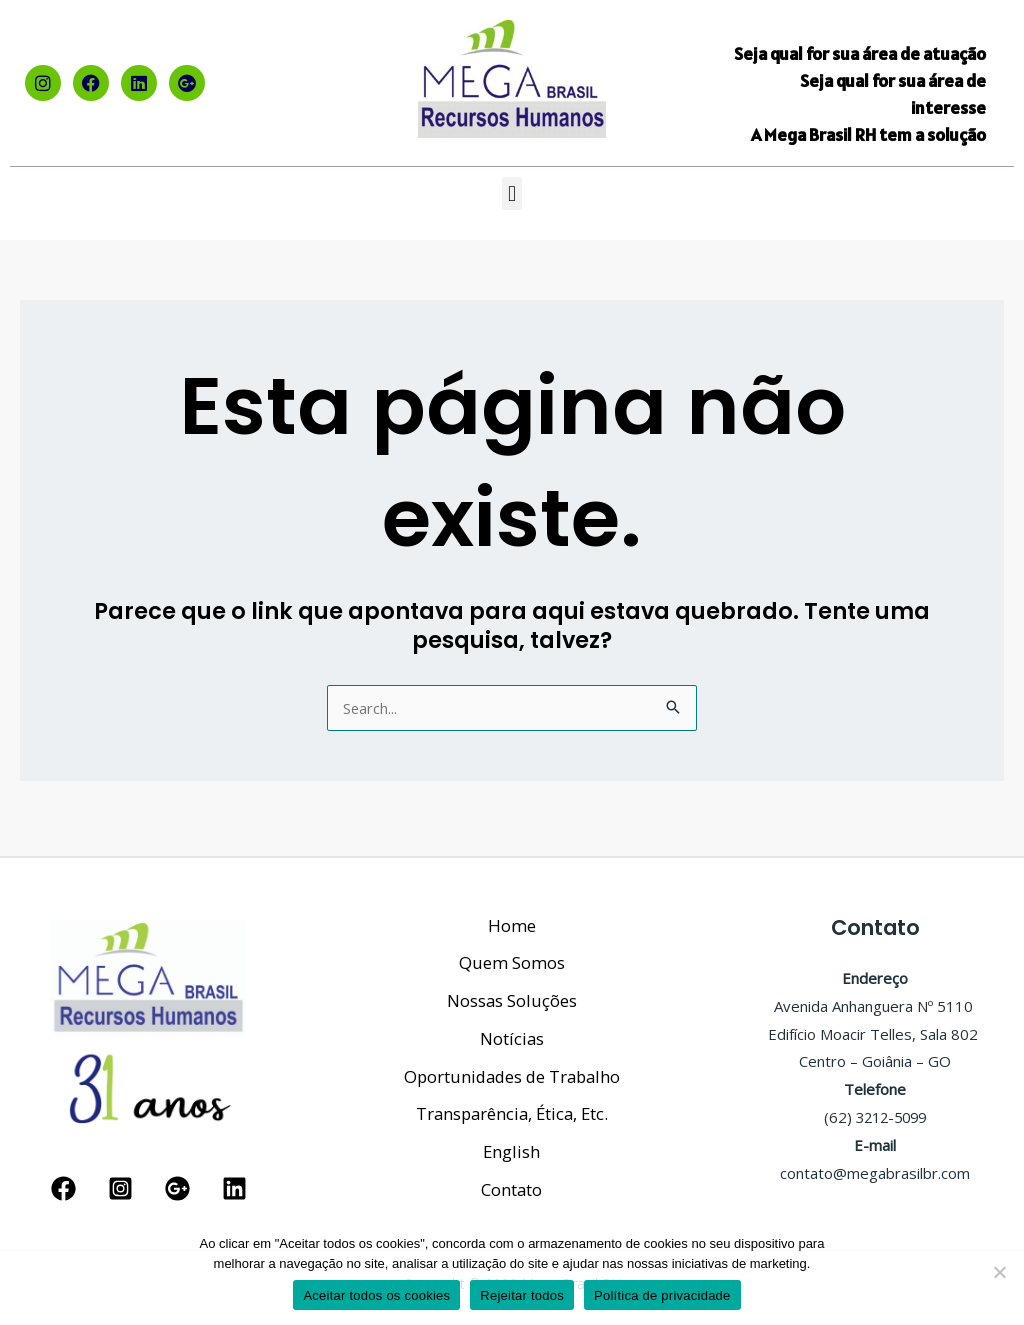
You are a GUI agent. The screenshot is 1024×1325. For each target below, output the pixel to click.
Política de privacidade (662, 1295)
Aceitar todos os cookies (376, 1295)
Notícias (511, 1030)
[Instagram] (120, 1181)
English (512, 1149)
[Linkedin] (234, 1181)
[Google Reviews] (177, 1181)
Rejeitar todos (522, 1295)
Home (512, 912)
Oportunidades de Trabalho (512, 1070)
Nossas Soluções (511, 991)
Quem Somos (512, 951)
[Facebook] (63, 1181)
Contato (512, 1188)
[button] (511, 193)
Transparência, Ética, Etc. (511, 1109)
